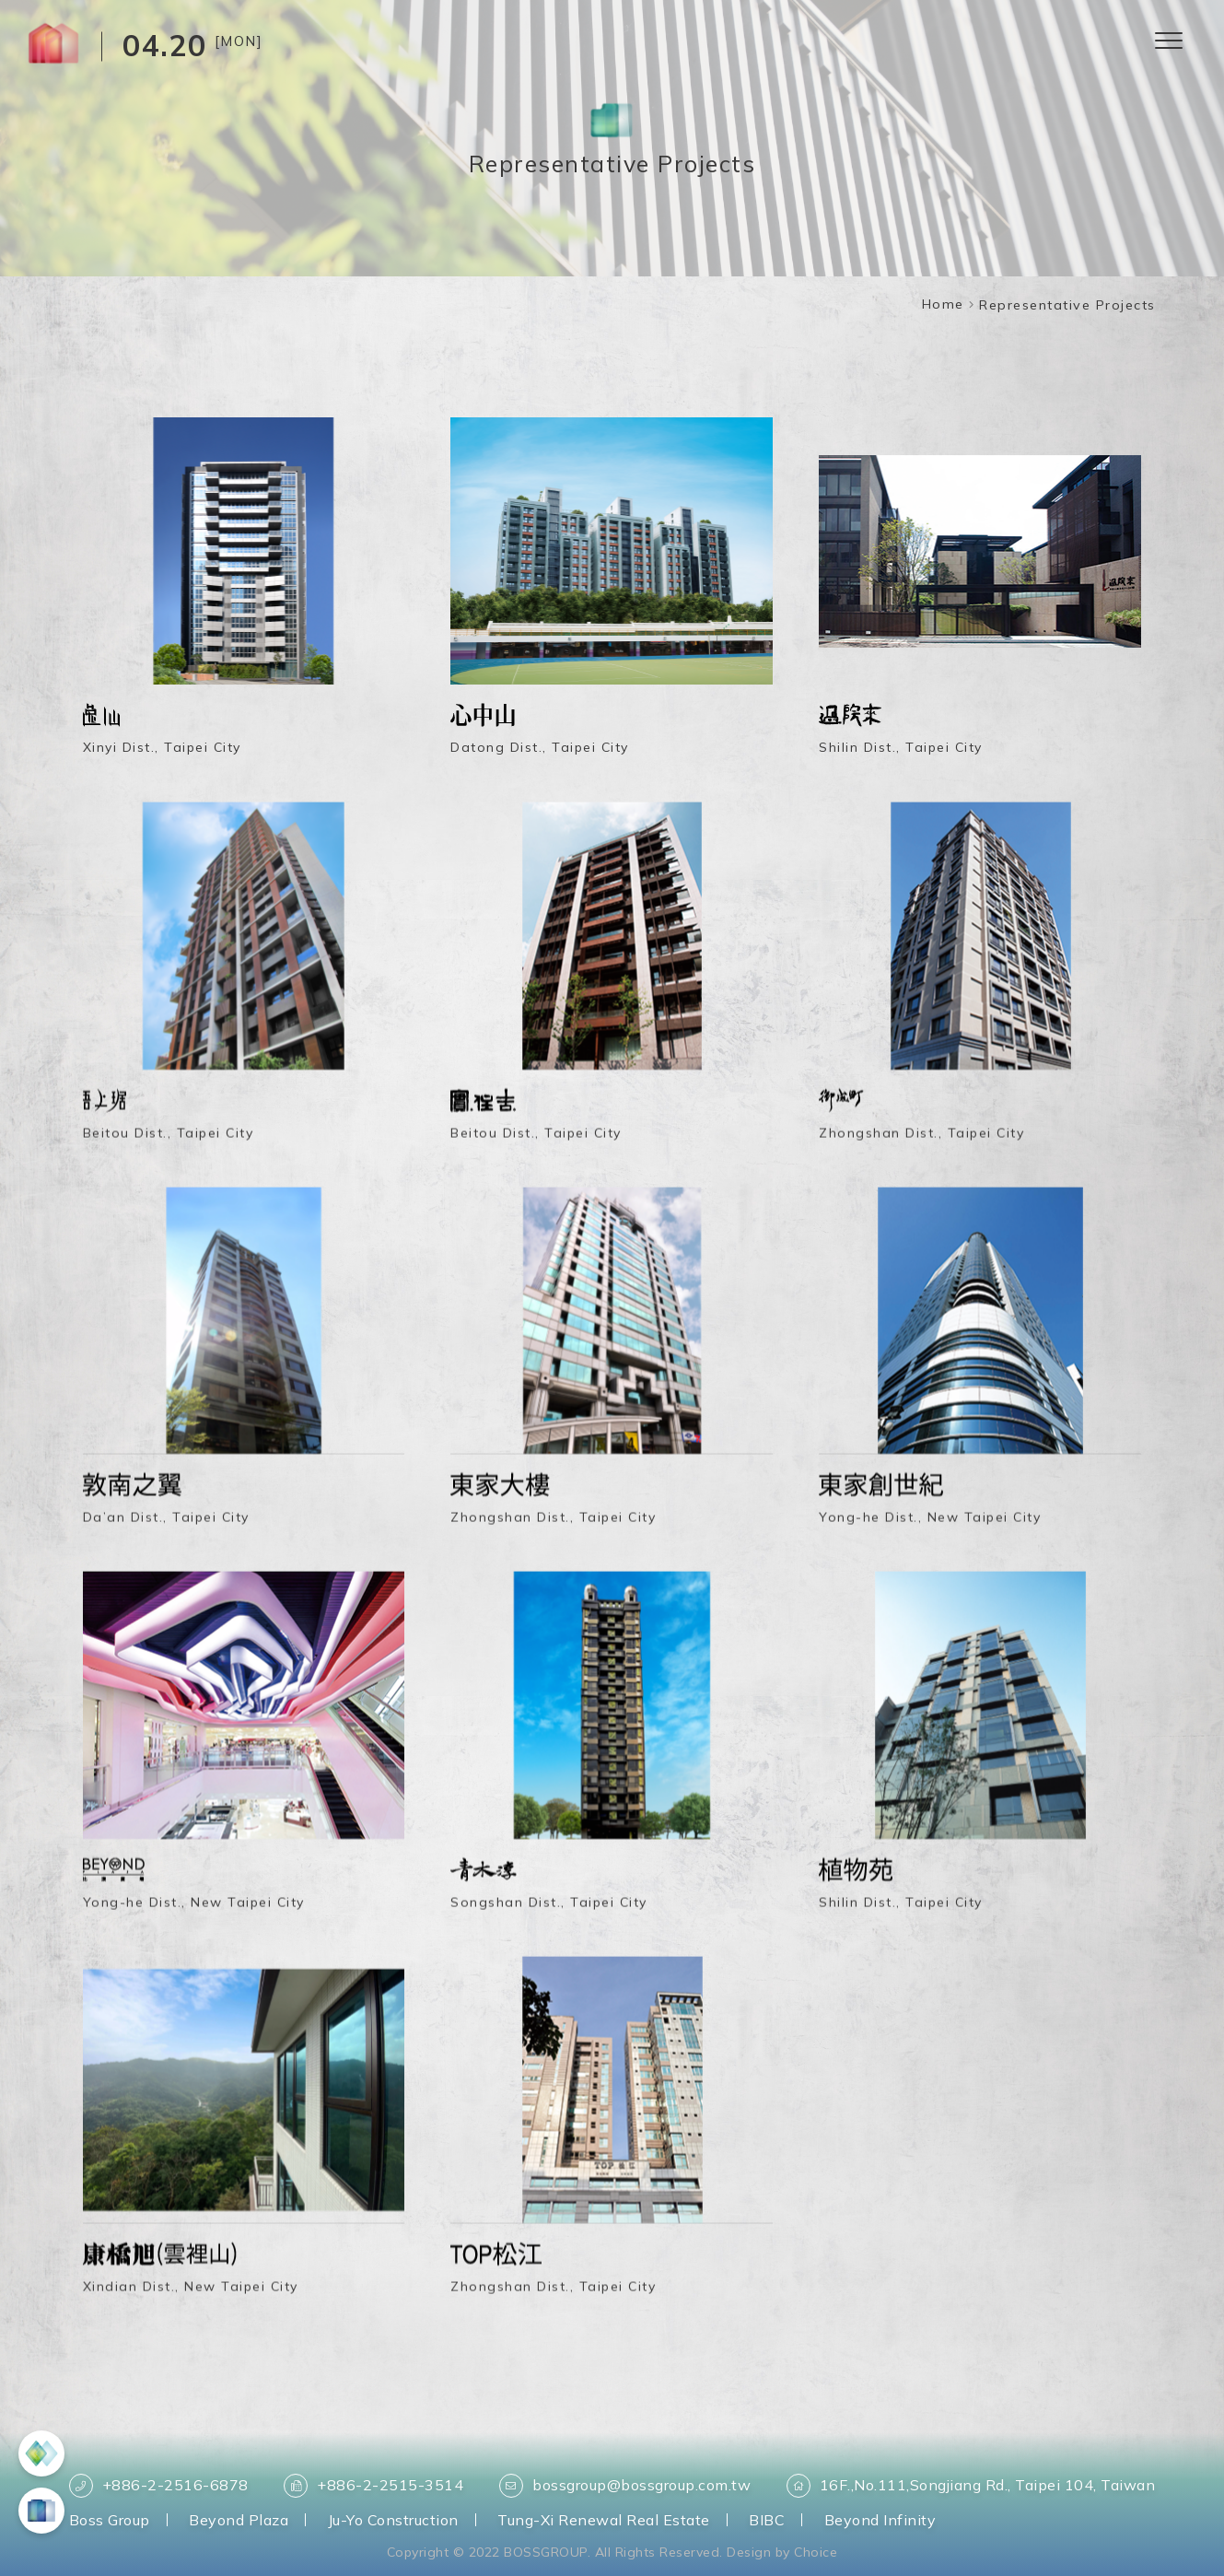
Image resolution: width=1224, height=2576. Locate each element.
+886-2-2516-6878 (159, 2486)
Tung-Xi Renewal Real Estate (603, 2520)
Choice (815, 2552)
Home (943, 304)
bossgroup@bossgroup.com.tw (625, 2486)
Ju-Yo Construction (393, 2520)
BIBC (767, 2520)
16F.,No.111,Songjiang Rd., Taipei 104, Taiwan (971, 2486)
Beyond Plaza (238, 2520)
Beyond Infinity (880, 2520)
